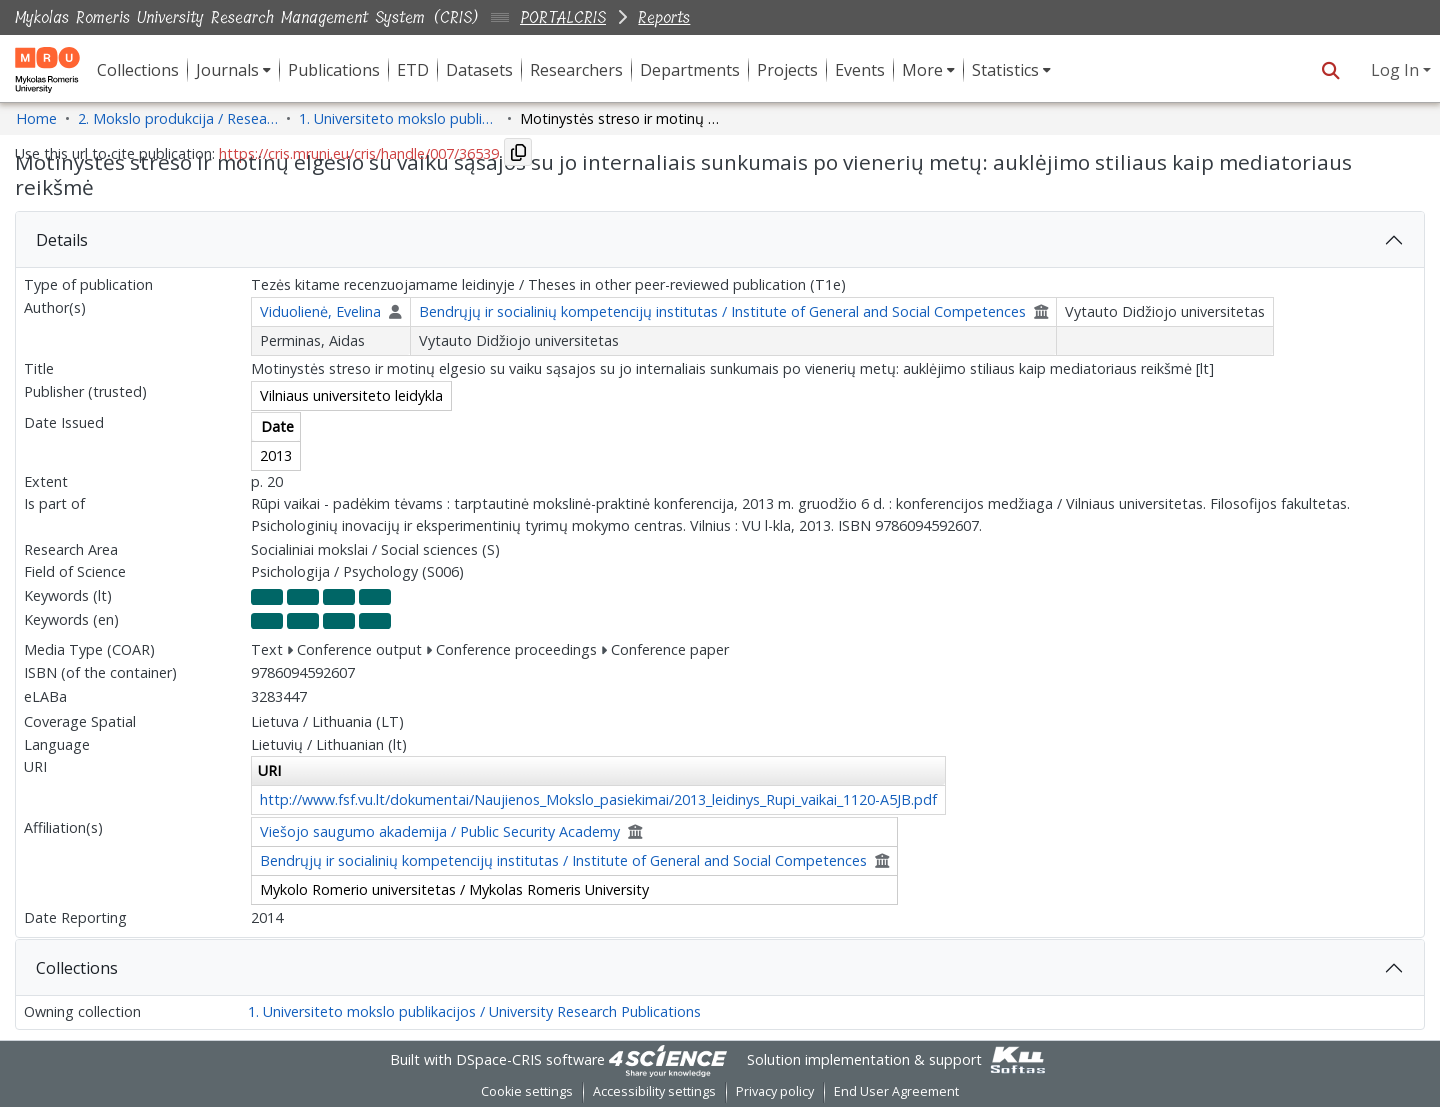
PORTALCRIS (563, 17)
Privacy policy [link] (775, 1091)
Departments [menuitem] (690, 70)
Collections (77, 968)
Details (62, 240)
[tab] (720, 240)
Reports (664, 17)
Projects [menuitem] (787, 70)
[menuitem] (233, 70)
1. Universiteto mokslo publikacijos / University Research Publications (474, 1011)
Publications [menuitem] (334, 70)
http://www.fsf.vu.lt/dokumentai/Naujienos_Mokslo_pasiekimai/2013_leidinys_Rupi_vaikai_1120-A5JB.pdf (598, 799)
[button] (1330, 70)
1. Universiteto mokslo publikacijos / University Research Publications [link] (399, 118)
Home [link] (36, 118)
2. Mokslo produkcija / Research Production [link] (178, 118)
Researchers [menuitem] (576, 70)
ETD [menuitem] (413, 70)
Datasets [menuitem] (479, 70)
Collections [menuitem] (138, 70)
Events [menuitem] (860, 70)
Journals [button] (227, 70)
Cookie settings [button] (527, 1091)
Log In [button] (1397, 70)
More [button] (922, 70)
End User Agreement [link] (896, 1091)
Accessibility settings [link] (654, 1091)
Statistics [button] (1005, 70)
